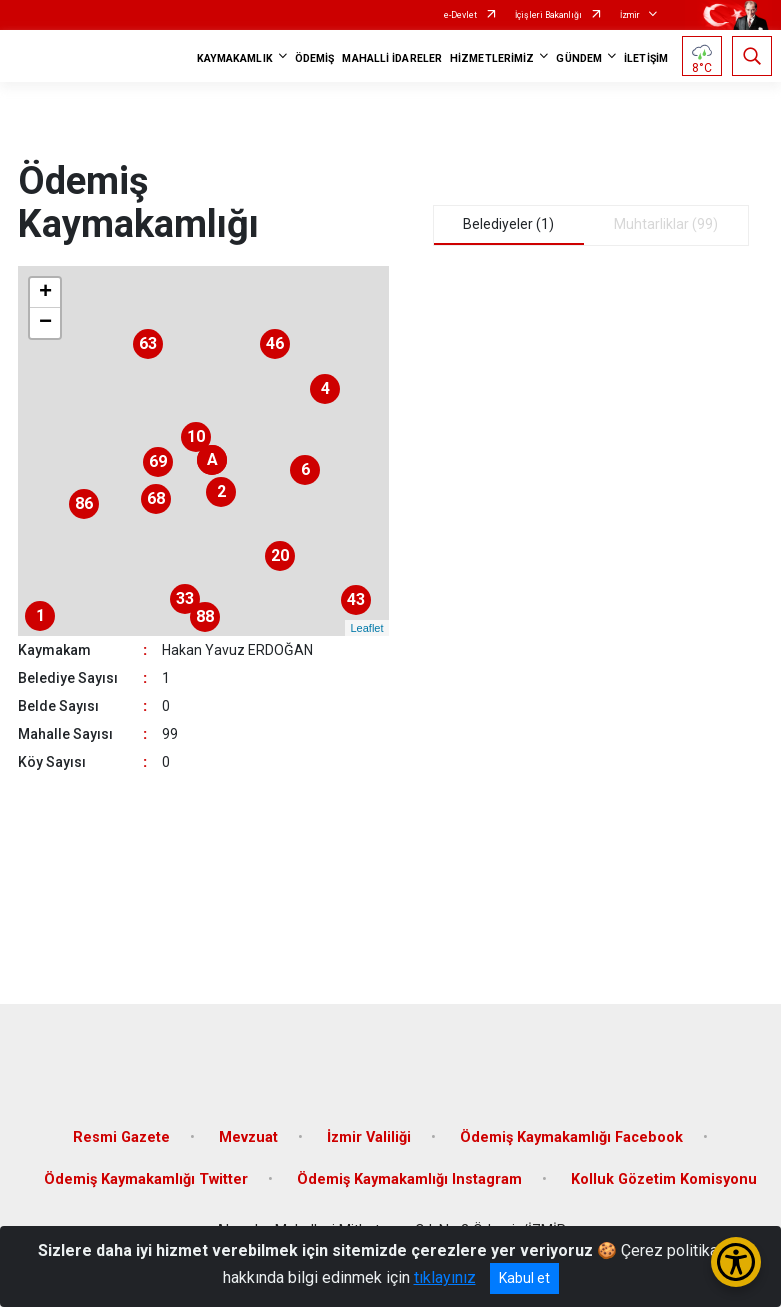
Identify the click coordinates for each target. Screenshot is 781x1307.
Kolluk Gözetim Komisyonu (664, 1179)
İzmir (630, 15)
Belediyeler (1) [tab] (508, 224)
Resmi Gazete (121, 1137)
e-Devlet (460, 15)
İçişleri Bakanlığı (548, 15)
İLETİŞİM (646, 58)
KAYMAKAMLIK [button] (235, 58)
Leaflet (366, 628)
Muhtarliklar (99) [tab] (666, 224)
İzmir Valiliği (369, 1137)
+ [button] (45, 293)
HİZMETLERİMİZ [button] (492, 58)
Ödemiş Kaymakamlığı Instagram (409, 1179)
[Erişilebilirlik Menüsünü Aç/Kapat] (736, 1262)
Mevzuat (248, 1137)
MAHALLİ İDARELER (392, 58)
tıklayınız (445, 1277)
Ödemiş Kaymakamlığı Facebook (571, 1137)
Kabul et (524, 1278)
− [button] (45, 323)
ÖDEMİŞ (315, 58)
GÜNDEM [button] (579, 58)
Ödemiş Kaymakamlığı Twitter (146, 1179)
